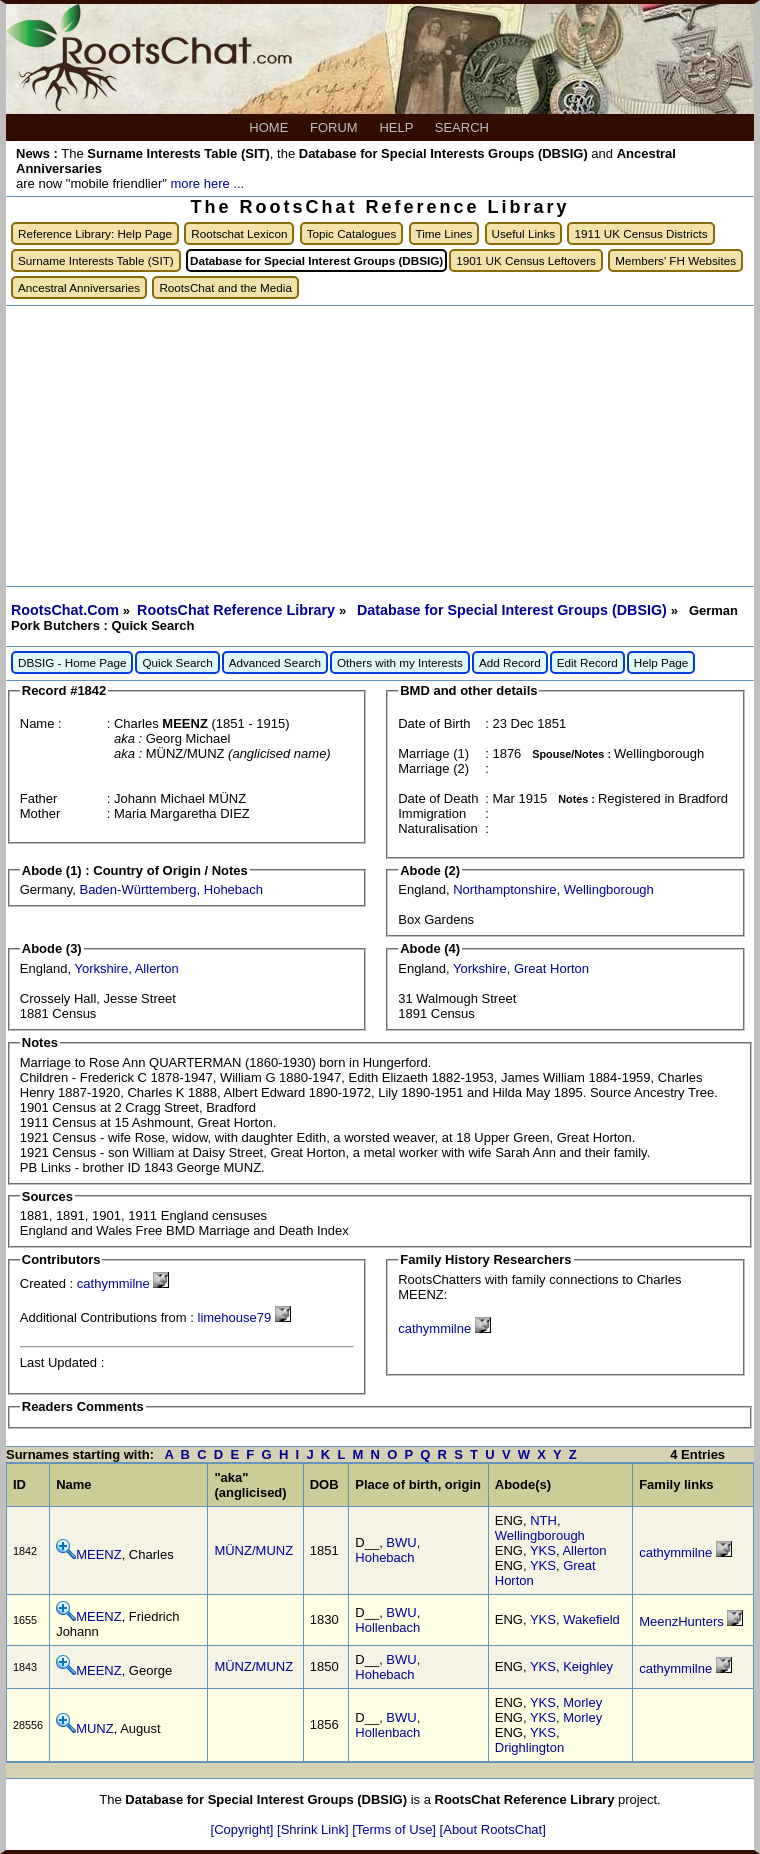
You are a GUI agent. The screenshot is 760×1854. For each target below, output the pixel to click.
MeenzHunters (681, 1621)
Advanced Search (275, 662)
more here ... (207, 183)
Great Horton (551, 968)
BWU (401, 1542)
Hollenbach (387, 1627)
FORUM (335, 127)
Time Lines (444, 233)
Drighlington (529, 1747)
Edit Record (587, 662)
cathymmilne (113, 1283)
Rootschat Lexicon (239, 233)
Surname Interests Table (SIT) (96, 260)
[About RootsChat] (493, 1829)
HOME (270, 127)
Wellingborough (609, 889)
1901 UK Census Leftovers (526, 260)
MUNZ (95, 1728)
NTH (543, 1520)
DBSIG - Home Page (72, 662)
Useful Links (524, 233)
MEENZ (99, 1554)
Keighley (588, 1666)
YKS (543, 1550)
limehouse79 (235, 1317)
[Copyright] (244, 1829)
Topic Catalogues (352, 233)
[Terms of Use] (395, 1829)
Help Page (661, 662)
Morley (582, 1702)
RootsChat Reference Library (238, 610)
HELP (397, 127)
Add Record (510, 662)
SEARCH (464, 127)
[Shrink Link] (314, 1829)
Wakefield (591, 1619)
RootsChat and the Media (225, 287)
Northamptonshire (504, 889)
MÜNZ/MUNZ (253, 1550)
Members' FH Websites (675, 260)
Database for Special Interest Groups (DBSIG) (514, 610)
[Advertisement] (380, 446)
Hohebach (233, 889)
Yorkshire (101, 968)
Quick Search (177, 662)
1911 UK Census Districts (640, 233)
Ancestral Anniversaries (79, 287)
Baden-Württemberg (137, 889)
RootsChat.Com (65, 610)
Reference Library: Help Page (95, 233)
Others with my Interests (400, 662)
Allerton (157, 968)
